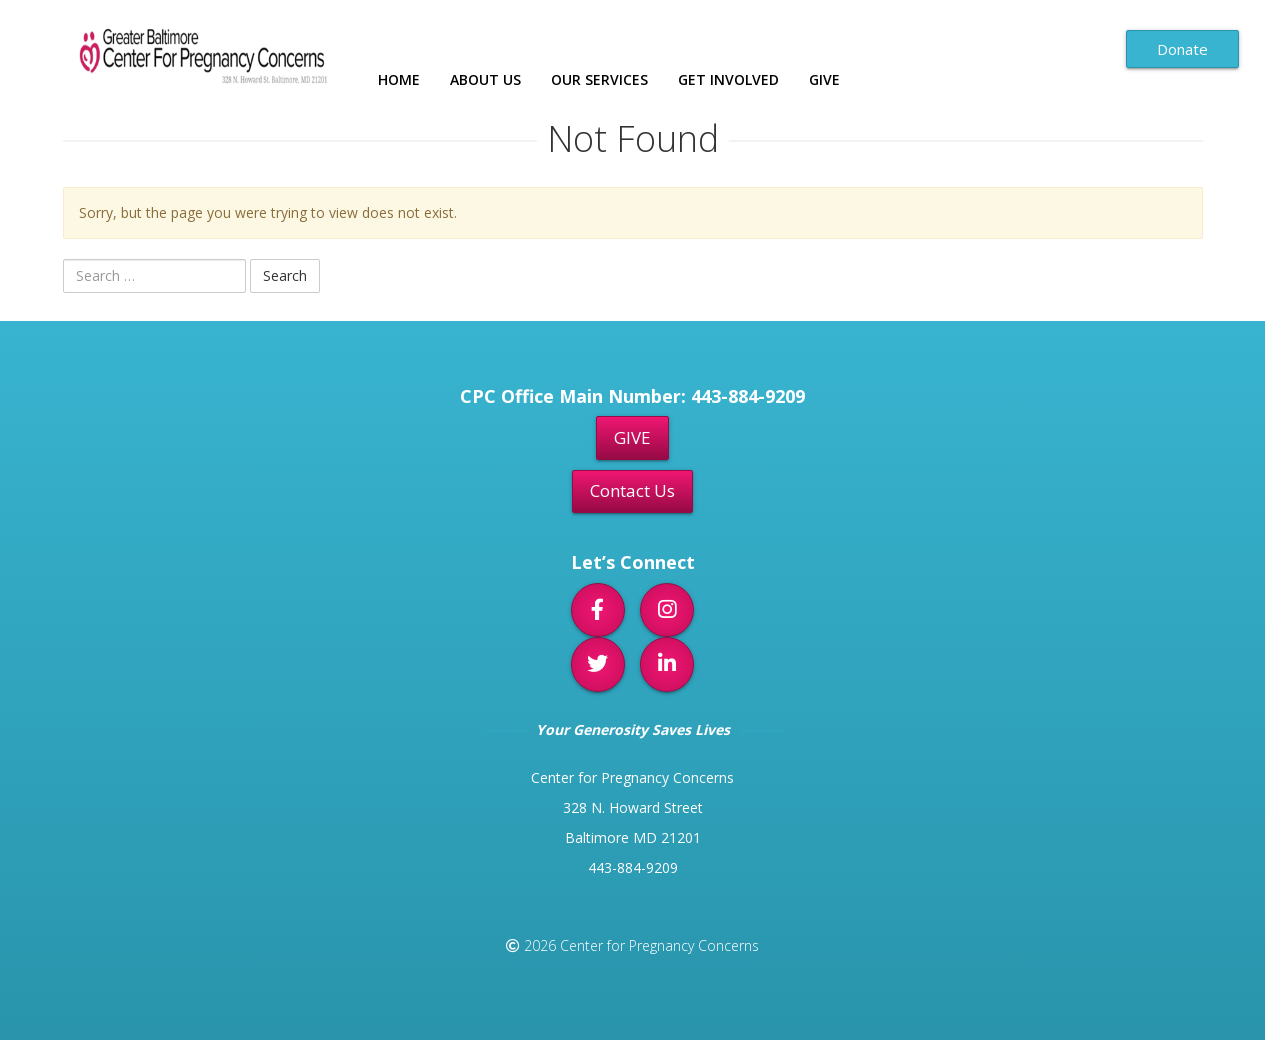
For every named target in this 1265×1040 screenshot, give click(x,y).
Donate (1182, 49)
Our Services (599, 79)
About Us (485, 79)
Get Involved (728, 79)
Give (824, 79)
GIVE (632, 437)
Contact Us (632, 490)
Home (399, 79)
